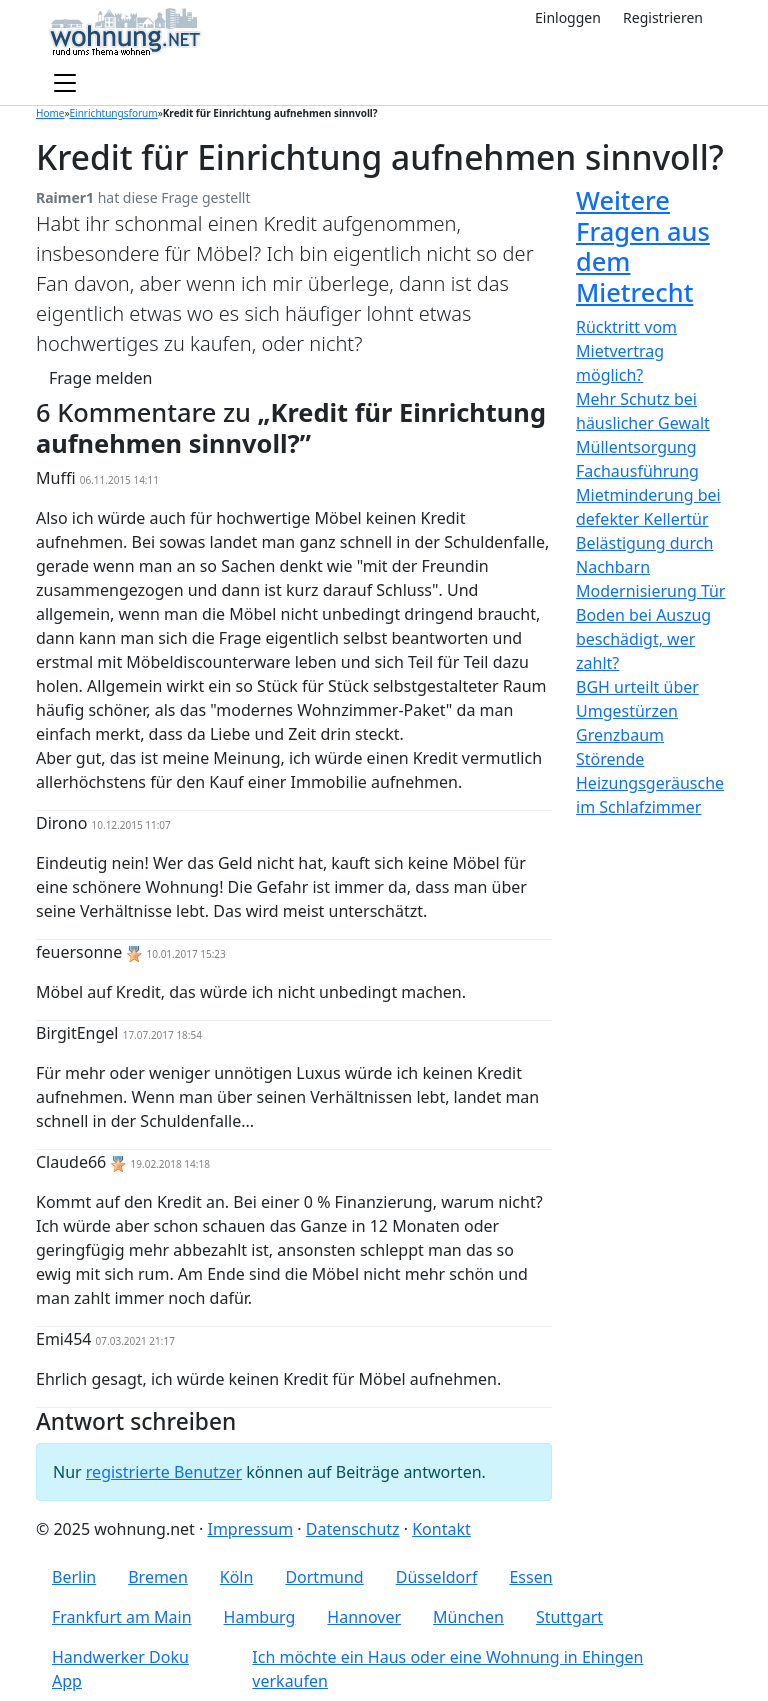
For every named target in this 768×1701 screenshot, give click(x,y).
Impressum (250, 1529)
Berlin (74, 1577)
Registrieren (663, 17)
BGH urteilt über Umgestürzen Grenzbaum (637, 711)
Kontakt (441, 1529)
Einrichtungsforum (114, 113)
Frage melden (100, 378)
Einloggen (568, 17)
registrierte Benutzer (164, 1472)
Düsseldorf (437, 1577)
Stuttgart (569, 1617)
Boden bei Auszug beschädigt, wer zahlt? (643, 639)
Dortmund (324, 1577)
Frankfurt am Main (122, 1617)
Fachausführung (637, 471)
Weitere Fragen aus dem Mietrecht (643, 245)
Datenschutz (353, 1529)
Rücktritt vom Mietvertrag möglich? (626, 351)
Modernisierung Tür (650, 591)
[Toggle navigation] (65, 84)
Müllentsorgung (636, 447)
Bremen (158, 1577)
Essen (530, 1577)
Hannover (364, 1617)
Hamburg (260, 1617)
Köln (237, 1577)
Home (50, 113)
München (468, 1617)
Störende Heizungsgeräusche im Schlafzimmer (650, 783)
